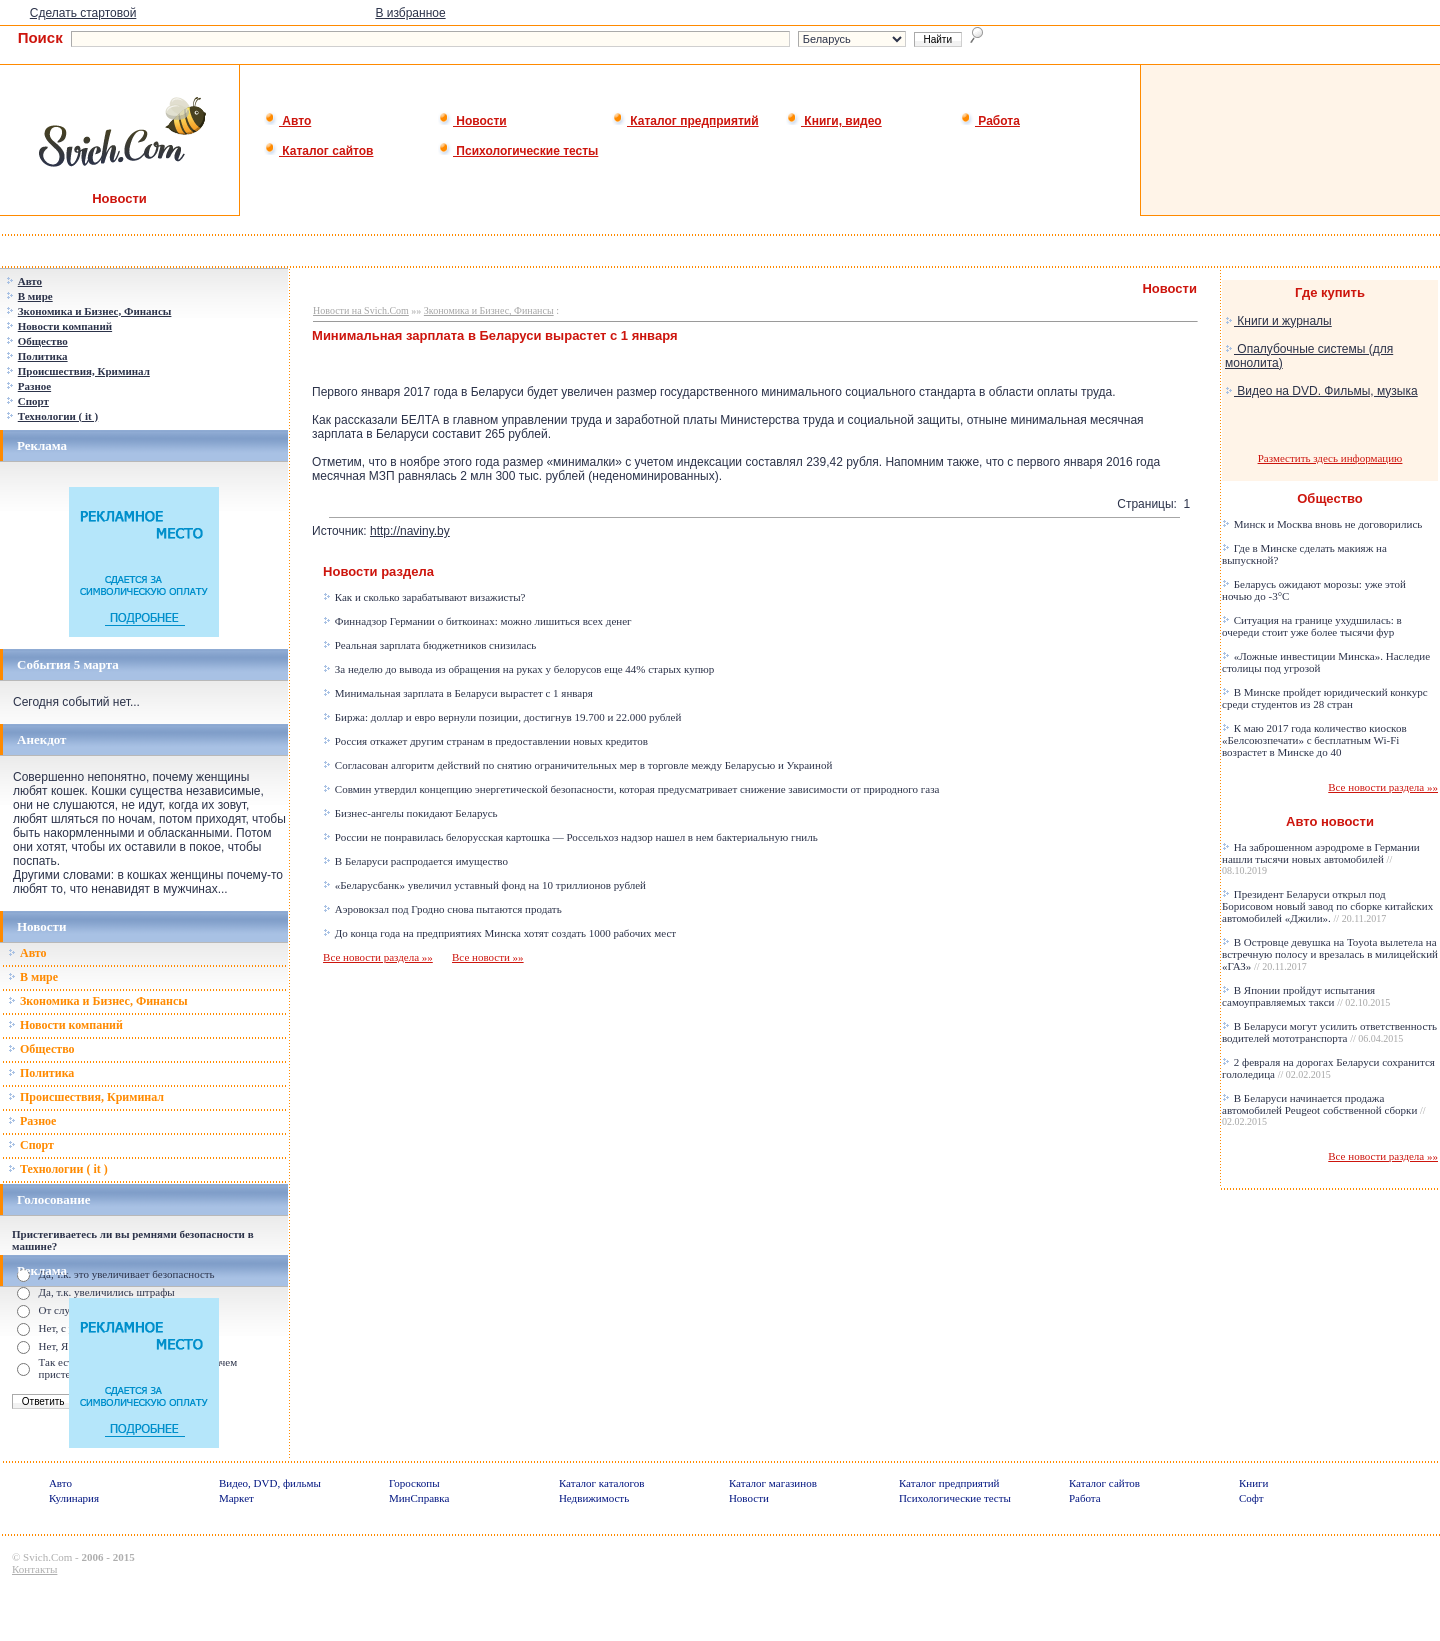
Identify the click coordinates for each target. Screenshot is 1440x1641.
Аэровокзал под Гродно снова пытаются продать (442, 909)
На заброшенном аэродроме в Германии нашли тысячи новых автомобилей (1321, 858)
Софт (1251, 1498)
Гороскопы (414, 1483)
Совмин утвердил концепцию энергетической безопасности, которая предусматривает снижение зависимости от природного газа (631, 789)
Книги (1254, 1483)
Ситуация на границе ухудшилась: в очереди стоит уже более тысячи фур (1312, 626)
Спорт (31, 1145)
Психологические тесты (518, 151)
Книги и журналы (1278, 321)
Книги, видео (834, 121)
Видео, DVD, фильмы (270, 1483)
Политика (41, 1073)
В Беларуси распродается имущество (415, 861)
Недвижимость (594, 1498)
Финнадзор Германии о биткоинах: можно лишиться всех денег (477, 621)
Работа (990, 121)
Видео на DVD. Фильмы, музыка (1321, 391)
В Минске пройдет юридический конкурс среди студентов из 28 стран (1325, 698)
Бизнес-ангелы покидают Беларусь (410, 813)
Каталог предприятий (685, 121)
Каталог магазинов (773, 1483)
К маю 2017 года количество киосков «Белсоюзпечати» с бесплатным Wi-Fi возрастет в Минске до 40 (1314, 740)
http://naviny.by (410, 531)
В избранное (410, 13)
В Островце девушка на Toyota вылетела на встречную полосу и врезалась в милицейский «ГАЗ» (1330, 954)
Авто (287, 121)
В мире (33, 977)
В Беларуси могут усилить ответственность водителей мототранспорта (1329, 1032)
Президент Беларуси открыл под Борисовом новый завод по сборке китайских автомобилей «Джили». (1327, 906)
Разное (32, 1121)
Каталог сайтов (318, 151)
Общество (41, 1049)
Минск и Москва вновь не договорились (1322, 524)
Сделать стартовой (83, 13)
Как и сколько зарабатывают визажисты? (424, 597)
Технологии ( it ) (58, 1169)
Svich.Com (47, 1557)
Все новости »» (488, 957)
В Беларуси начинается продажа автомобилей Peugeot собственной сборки (1324, 1109)
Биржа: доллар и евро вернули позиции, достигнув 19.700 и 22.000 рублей (502, 717)
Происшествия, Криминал (86, 1097)
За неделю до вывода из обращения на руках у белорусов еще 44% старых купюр (518, 669)
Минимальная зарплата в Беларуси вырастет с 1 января (458, 693)
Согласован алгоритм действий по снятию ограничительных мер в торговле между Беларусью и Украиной (577, 765)
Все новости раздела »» (378, 957)
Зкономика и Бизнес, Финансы (98, 1001)
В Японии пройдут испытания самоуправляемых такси (1306, 996)
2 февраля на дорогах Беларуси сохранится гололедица (1328, 1068)
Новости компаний (65, 1025)
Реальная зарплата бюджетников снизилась (429, 645)
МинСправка (419, 1498)
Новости (472, 121)
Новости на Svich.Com (361, 310)
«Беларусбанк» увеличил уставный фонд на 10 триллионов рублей (484, 885)
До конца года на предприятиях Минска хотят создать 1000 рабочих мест (499, 933)
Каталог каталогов (602, 1483)
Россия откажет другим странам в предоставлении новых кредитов (485, 741)
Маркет (236, 1498)
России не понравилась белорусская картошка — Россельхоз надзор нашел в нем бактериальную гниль (570, 837)
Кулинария (74, 1498)
